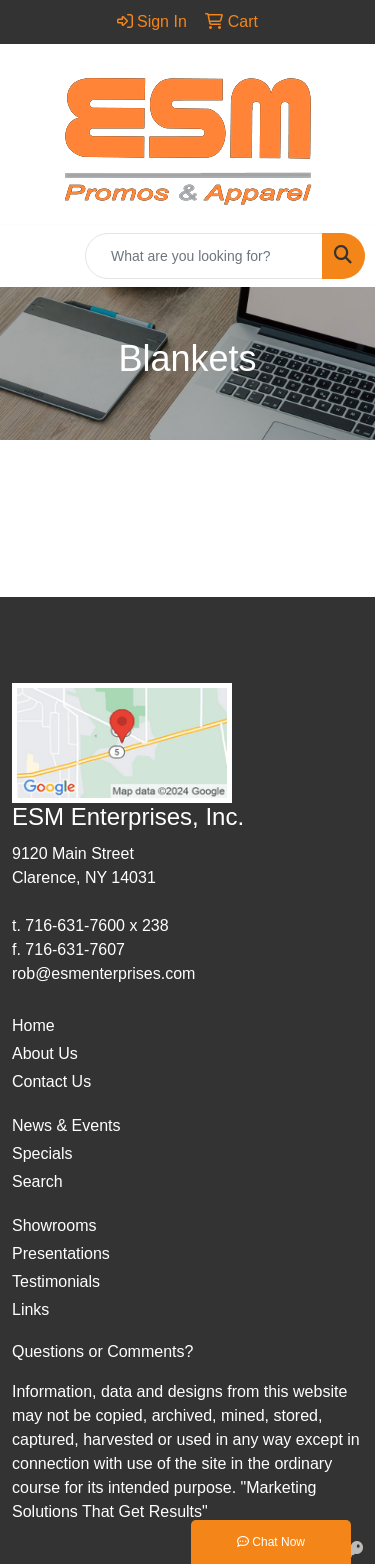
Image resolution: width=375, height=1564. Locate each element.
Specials (42, 1153)
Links (30, 1309)
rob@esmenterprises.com (103, 973)
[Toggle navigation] (31, 256)
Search (37, 1181)
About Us (45, 1053)
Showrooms (54, 1225)
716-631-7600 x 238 (96, 925)
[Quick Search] (204, 256)
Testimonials (56, 1281)
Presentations (61, 1253)
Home (33, 1025)
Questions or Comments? (102, 1351)
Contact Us (51, 1081)
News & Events (66, 1125)
